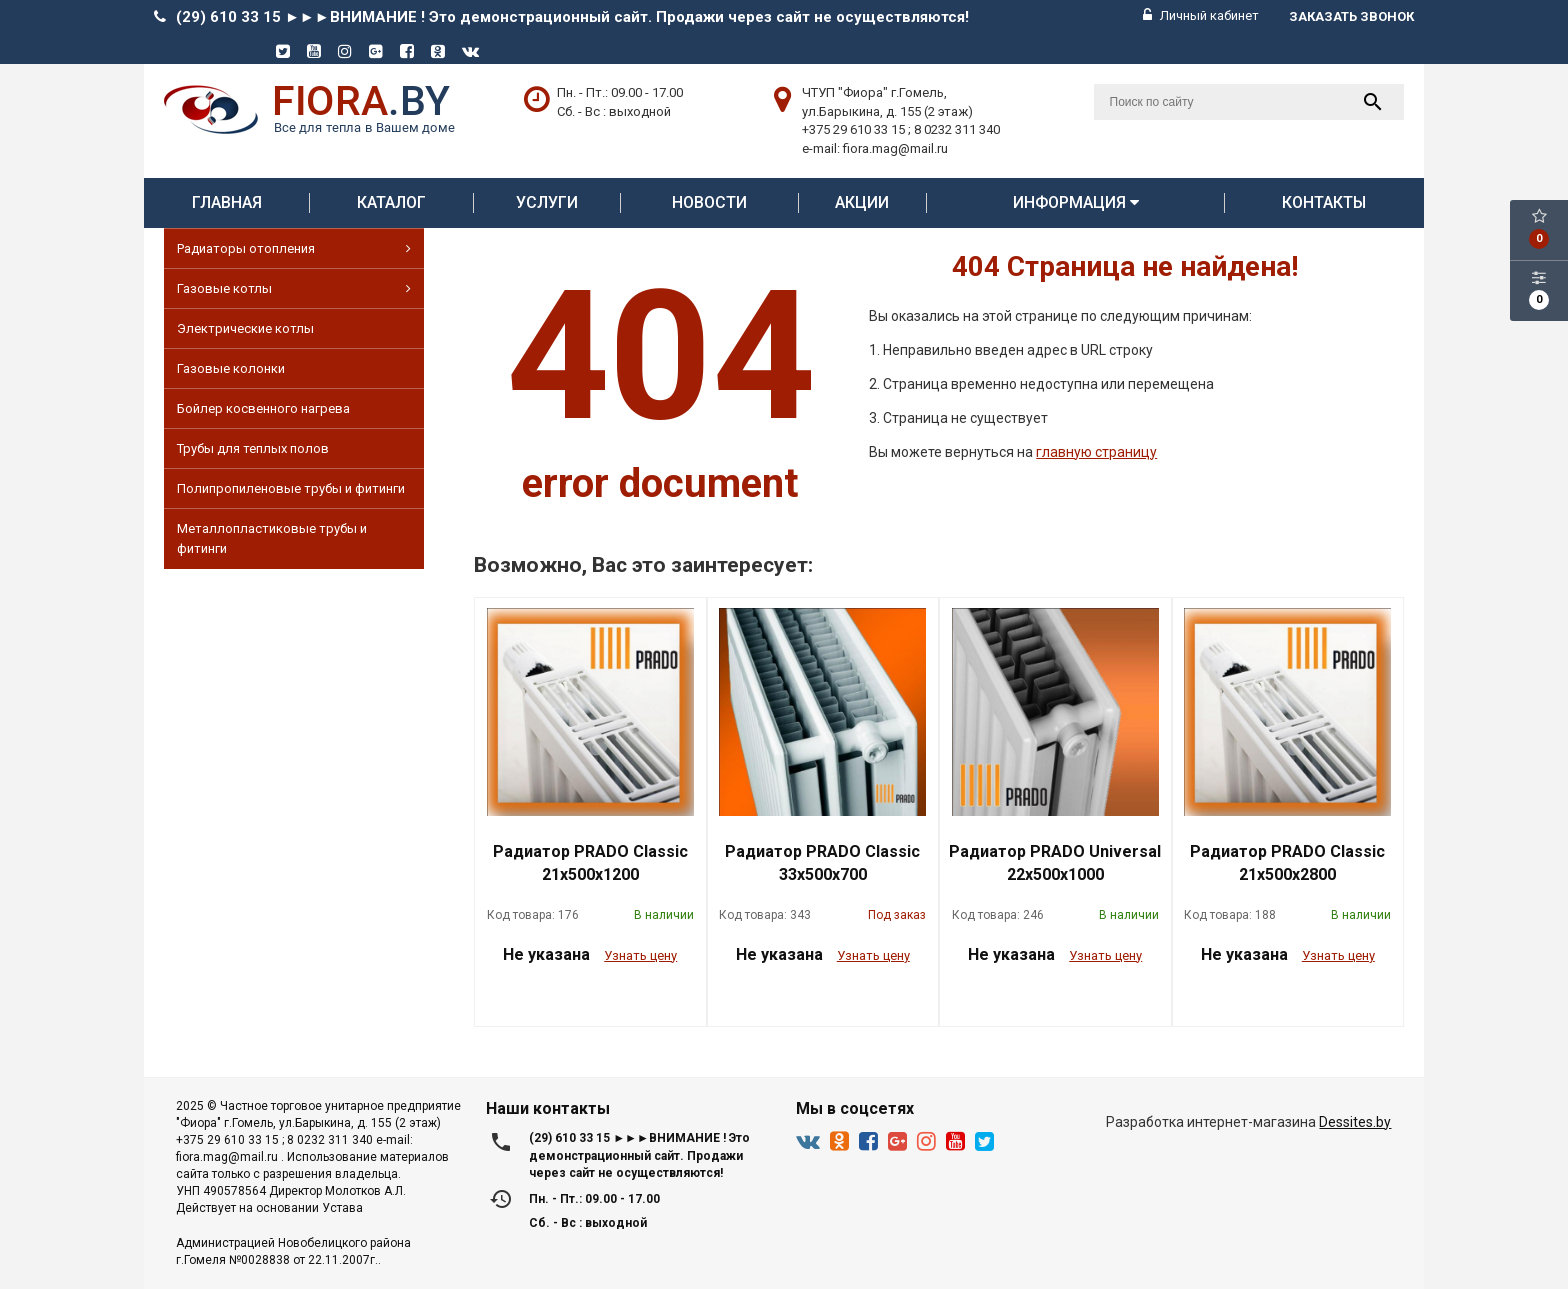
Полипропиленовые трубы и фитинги (291, 488)
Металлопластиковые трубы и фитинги (272, 538)
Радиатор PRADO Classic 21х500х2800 (1287, 863)
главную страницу (1096, 452)
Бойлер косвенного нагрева (263, 408)
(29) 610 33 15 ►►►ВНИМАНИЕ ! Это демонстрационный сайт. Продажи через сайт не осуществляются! (572, 17)
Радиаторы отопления (294, 249)
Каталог (391, 202)
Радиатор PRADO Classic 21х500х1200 (590, 863)
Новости (709, 202)
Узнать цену (640, 955)
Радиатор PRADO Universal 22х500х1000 (1055, 863)
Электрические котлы (245, 328)
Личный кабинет (1201, 15)
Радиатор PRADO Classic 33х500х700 (822, 863)
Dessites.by (1355, 1122)
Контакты (1324, 202)
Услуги (547, 202)
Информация (1076, 202)
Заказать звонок (1351, 16)
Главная (227, 202)
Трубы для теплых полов (253, 448)
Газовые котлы (294, 289)
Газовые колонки (231, 368)
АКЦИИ (862, 202)
